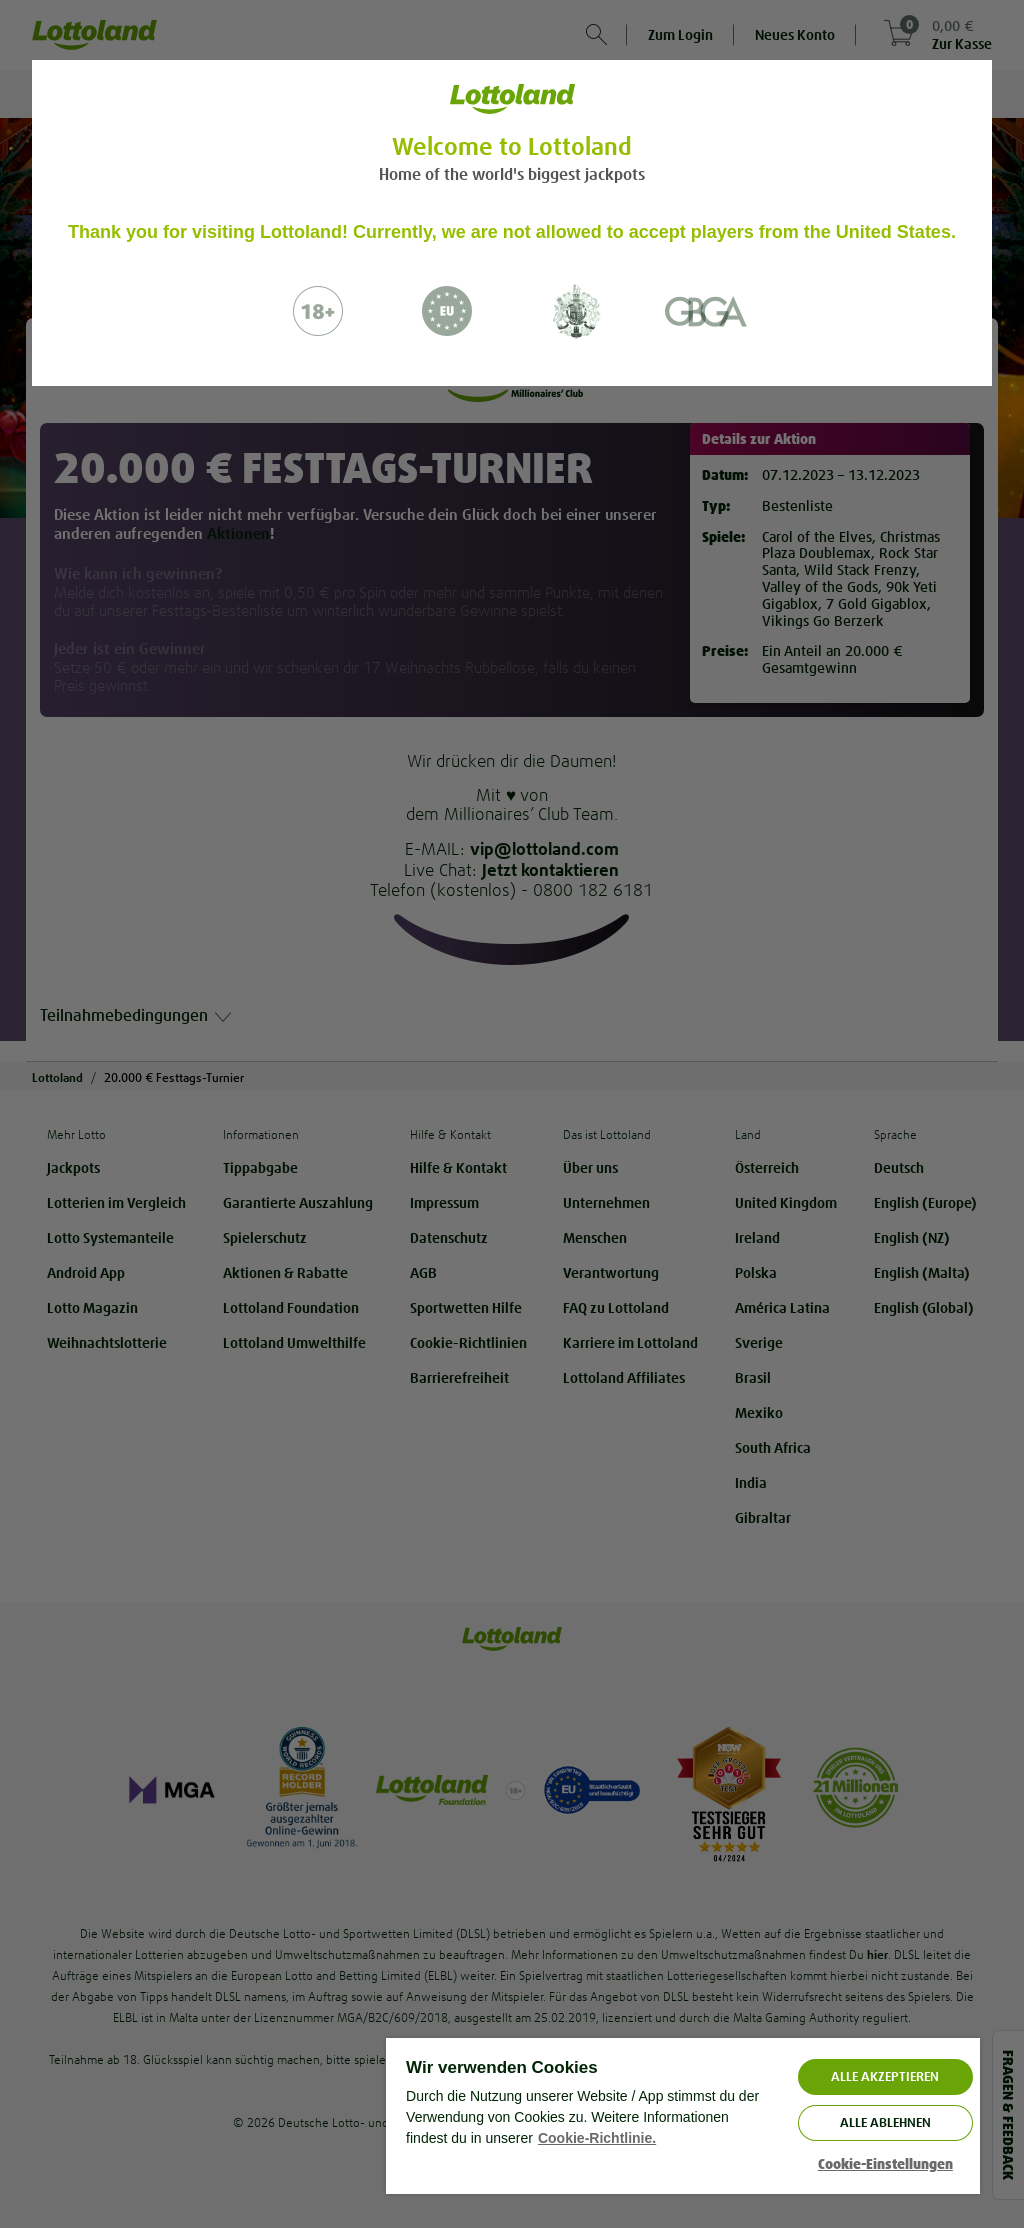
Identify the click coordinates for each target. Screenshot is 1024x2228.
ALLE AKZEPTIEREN (885, 2076)
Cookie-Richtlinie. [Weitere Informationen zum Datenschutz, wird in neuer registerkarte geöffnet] (597, 2138)
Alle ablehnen (885, 2122)
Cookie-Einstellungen (885, 2164)
